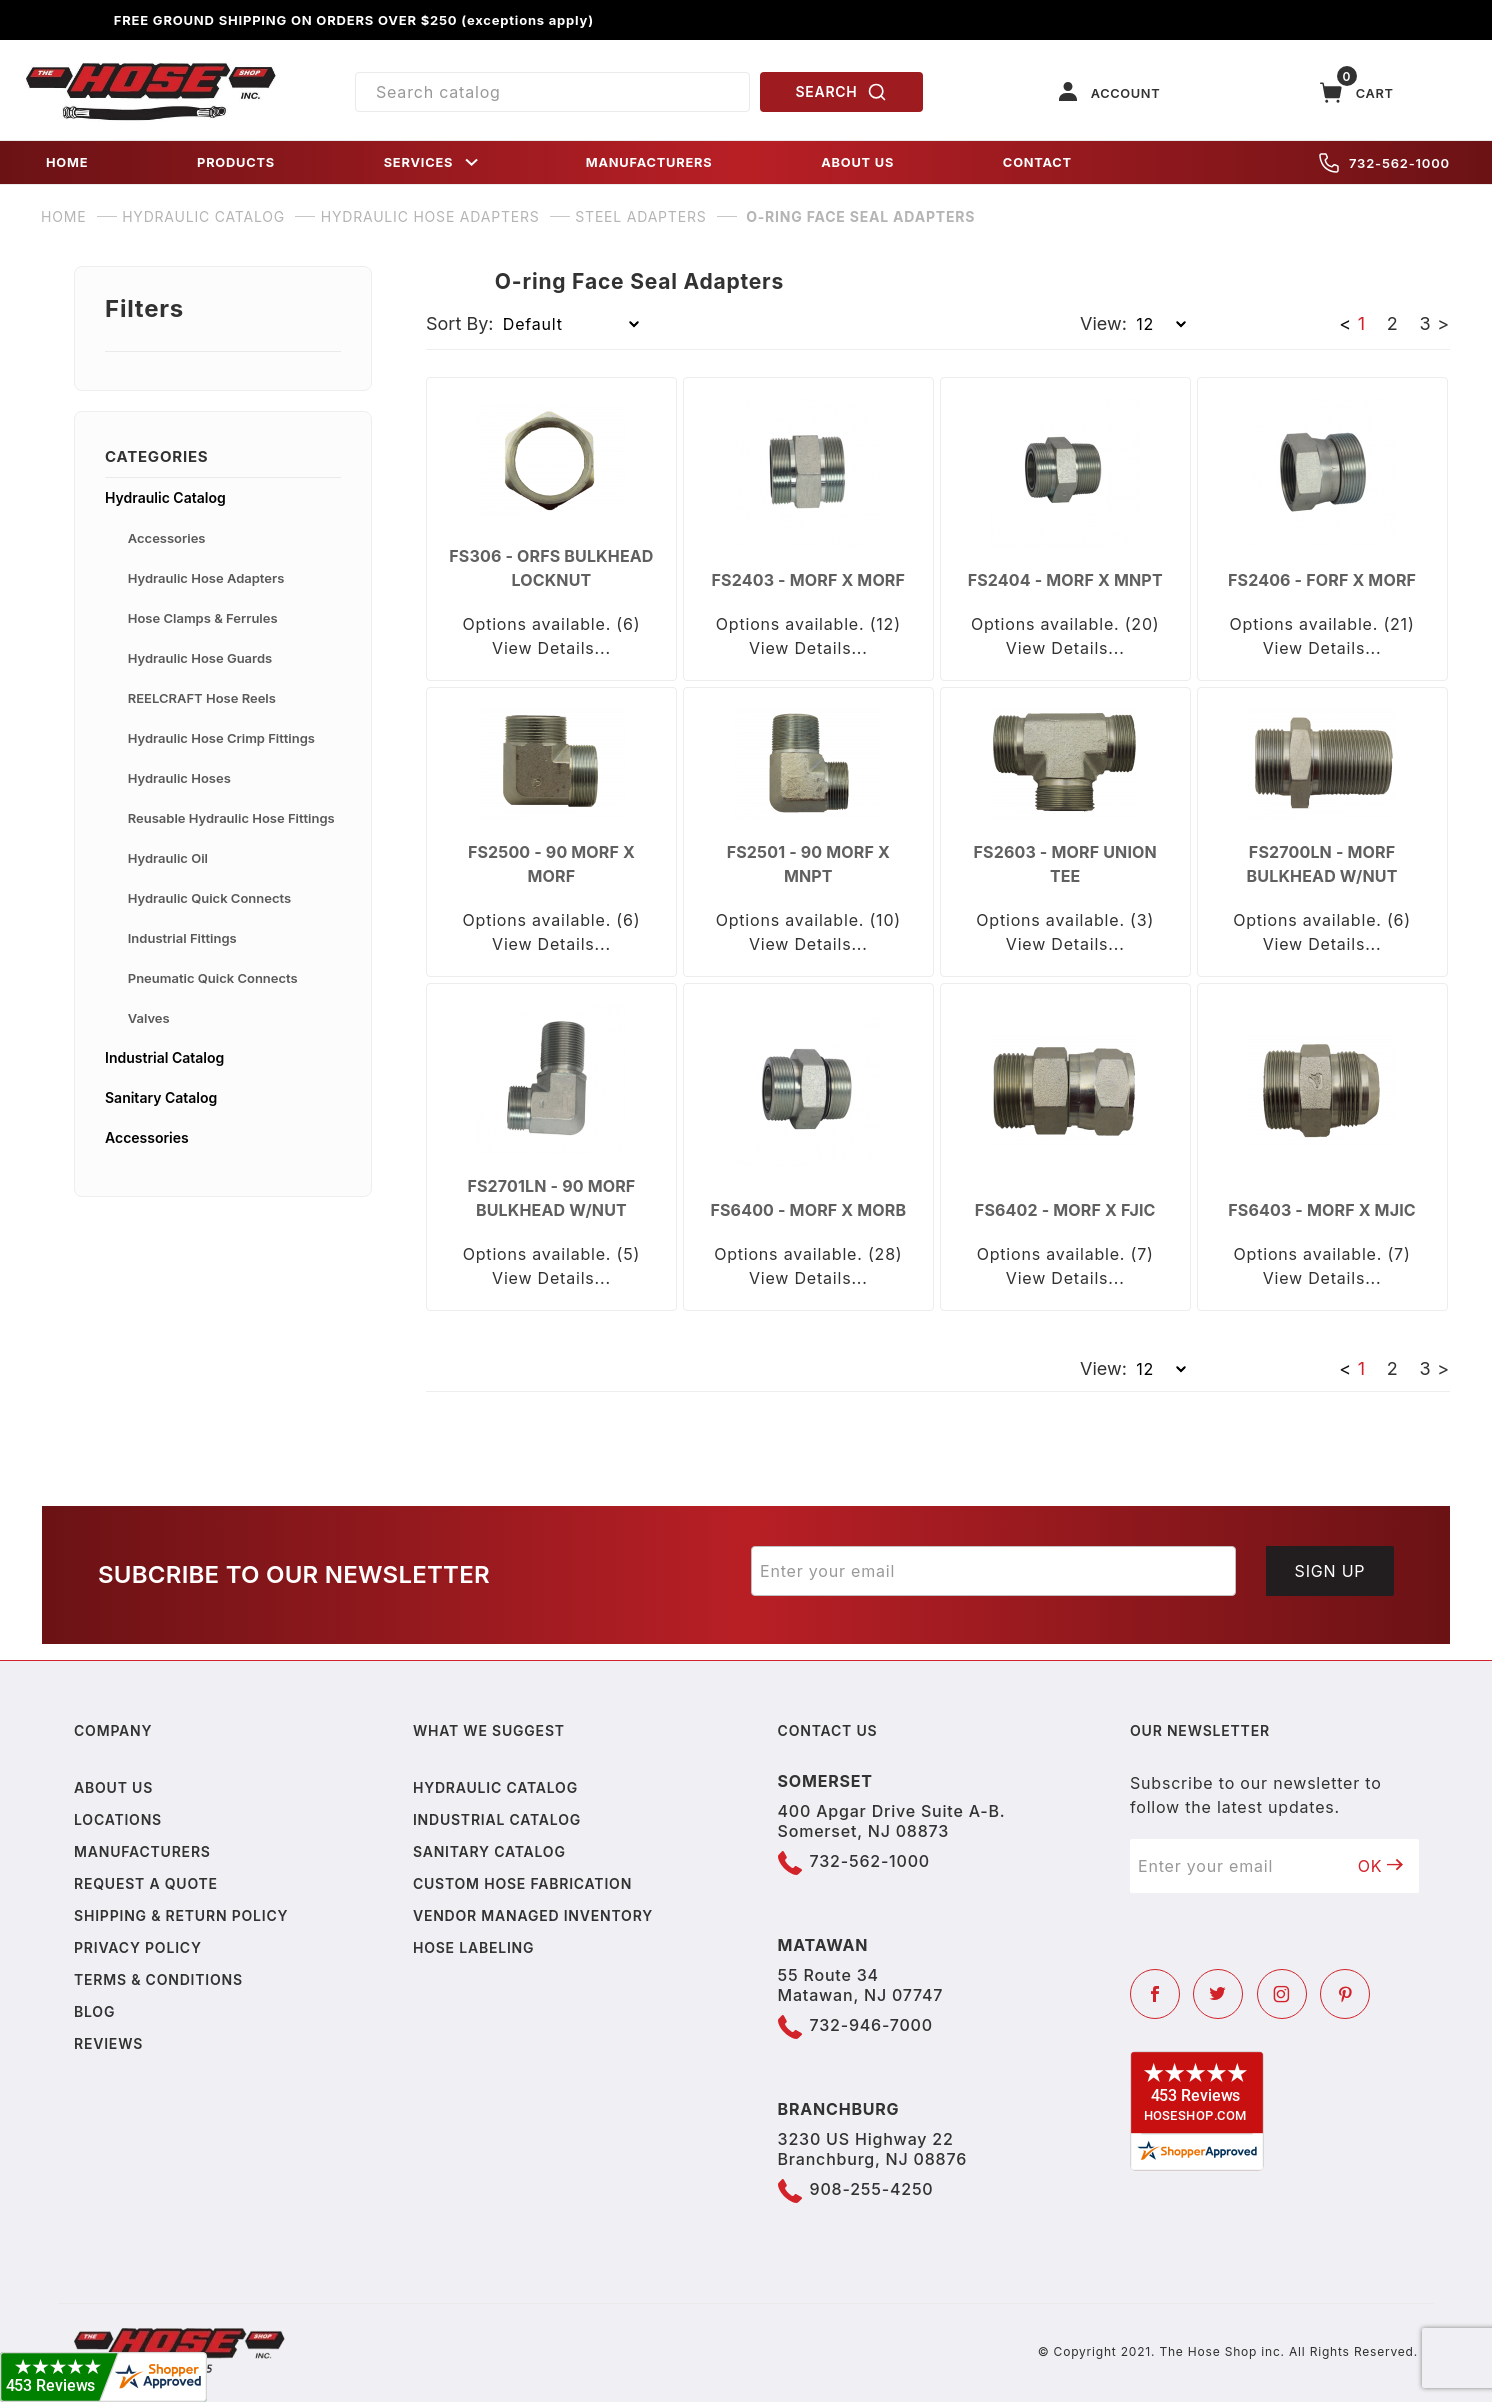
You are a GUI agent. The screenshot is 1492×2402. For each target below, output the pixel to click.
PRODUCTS (236, 162)
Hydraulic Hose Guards (200, 658)
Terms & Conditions (158, 1979)
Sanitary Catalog (161, 1097)
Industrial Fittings (182, 938)
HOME (67, 162)
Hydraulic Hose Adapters (206, 578)
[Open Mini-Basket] (1357, 92)
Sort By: (460, 323)
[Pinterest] (1345, 1994)
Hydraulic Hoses (179, 778)
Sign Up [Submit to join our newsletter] (1330, 1571)
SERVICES (433, 162)
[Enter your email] (993, 1571)
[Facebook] (1155, 1994)
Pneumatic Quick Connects (213, 978)
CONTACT (1037, 162)
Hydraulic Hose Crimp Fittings (221, 738)
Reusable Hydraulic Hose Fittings (231, 818)
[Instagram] (1282, 1994)
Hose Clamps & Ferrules (203, 618)
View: (1103, 323)
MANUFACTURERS (649, 162)
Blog (94, 2011)
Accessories (167, 538)
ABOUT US (857, 162)
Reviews (108, 2043)
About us (113, 1787)
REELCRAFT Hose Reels (202, 698)
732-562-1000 (1384, 163)
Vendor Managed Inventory (533, 1915)
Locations (118, 1819)
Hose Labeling (473, 1947)
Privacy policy (138, 1947)
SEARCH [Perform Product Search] (842, 92)
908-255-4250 (872, 2189)
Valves (149, 1018)
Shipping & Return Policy (181, 1915)
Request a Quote (146, 1883)
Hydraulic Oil (168, 858)
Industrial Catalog (164, 1057)
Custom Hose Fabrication (522, 1883)
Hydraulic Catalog (165, 497)
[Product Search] (552, 92)
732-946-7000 (871, 2025)
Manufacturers (142, 1851)
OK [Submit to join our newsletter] (1381, 1866)
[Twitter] (1218, 1994)
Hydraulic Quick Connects (209, 898)
